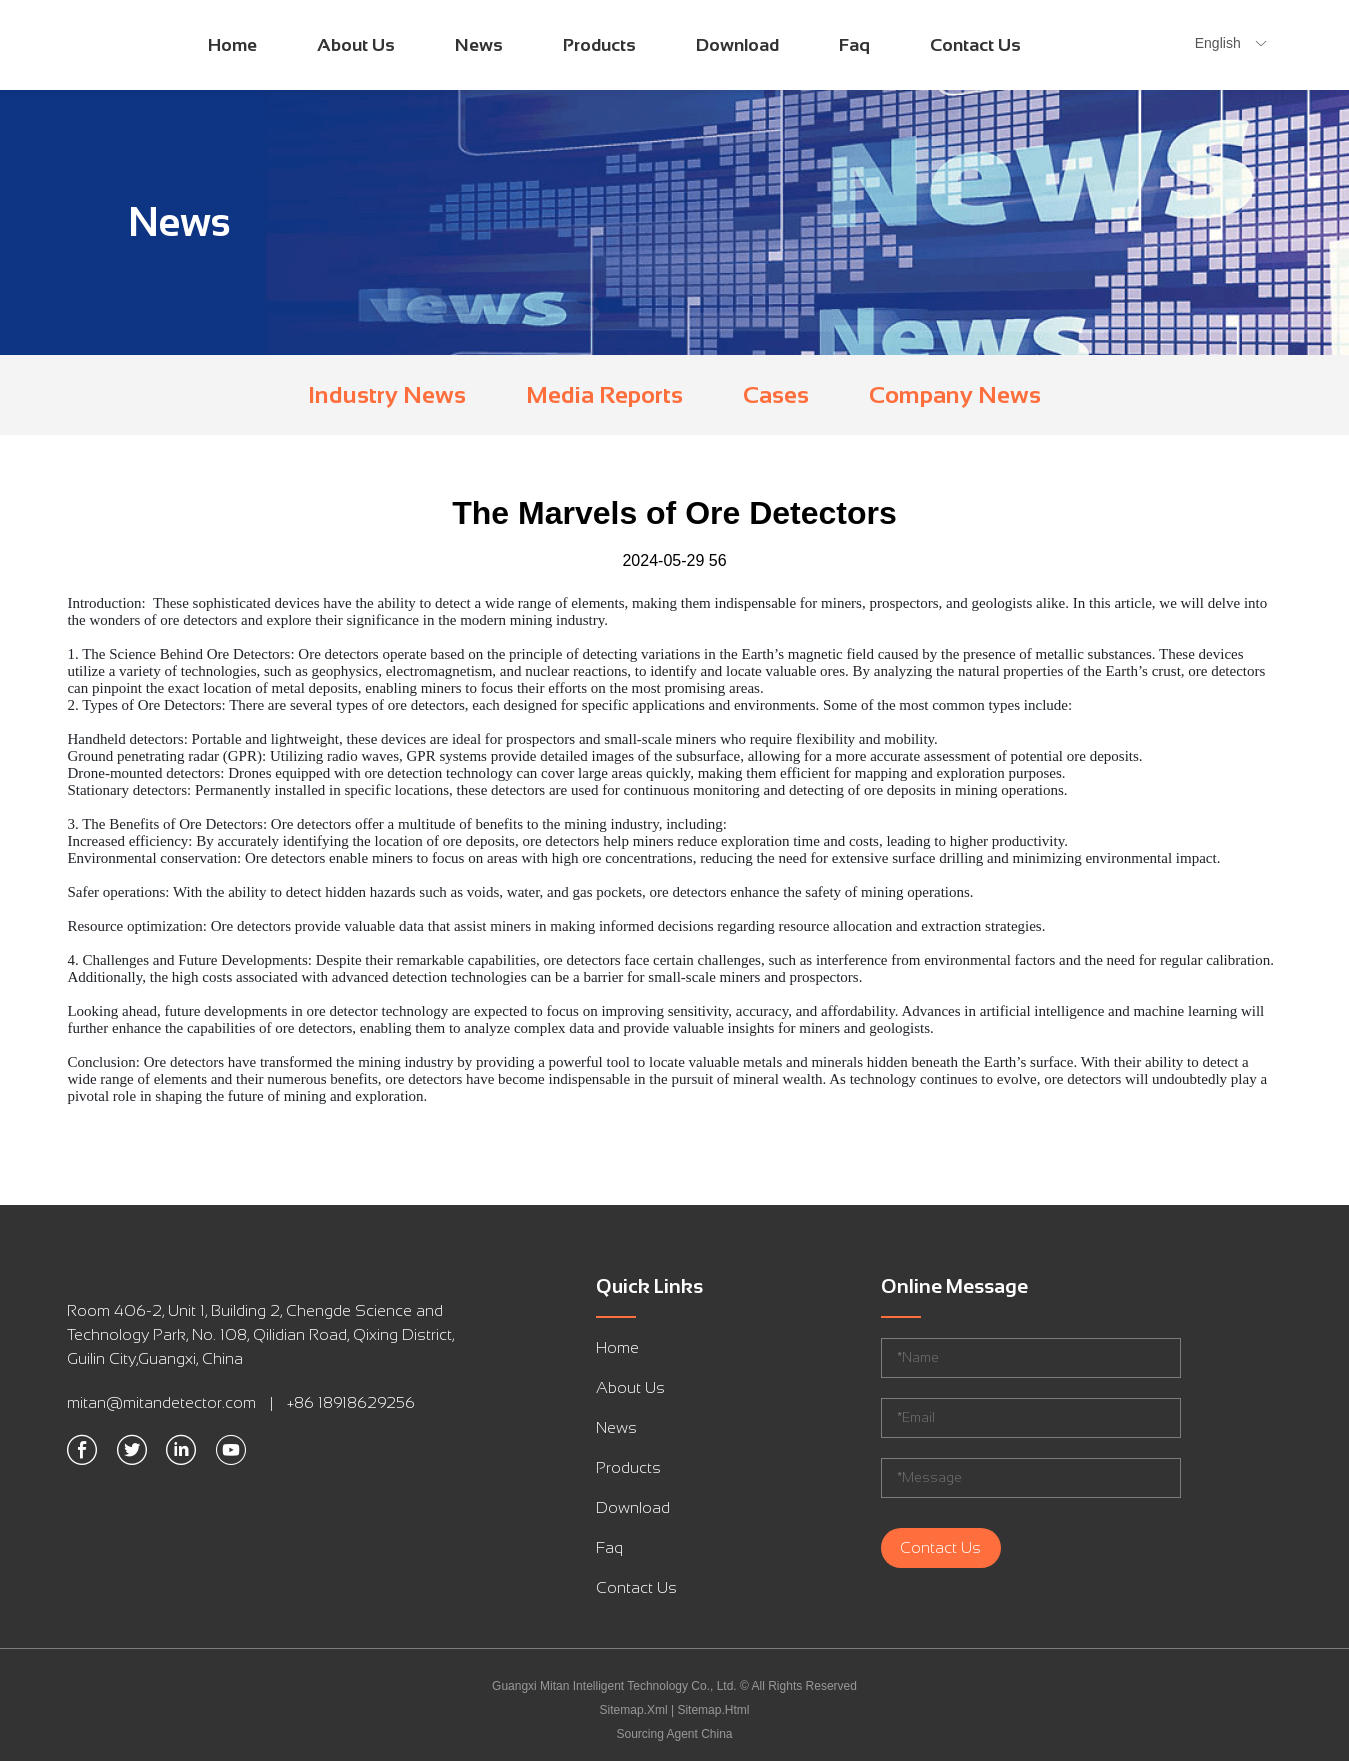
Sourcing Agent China (674, 1734)
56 (718, 560)
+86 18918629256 (351, 1402)
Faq (854, 45)
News (479, 45)
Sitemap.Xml (634, 1710)
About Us (356, 45)
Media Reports (604, 394)
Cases (776, 394)
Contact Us (975, 45)
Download (737, 45)
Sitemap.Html (713, 1710)
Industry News (387, 394)
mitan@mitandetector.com (161, 1402)
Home (232, 45)
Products (599, 45)
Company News (955, 394)
